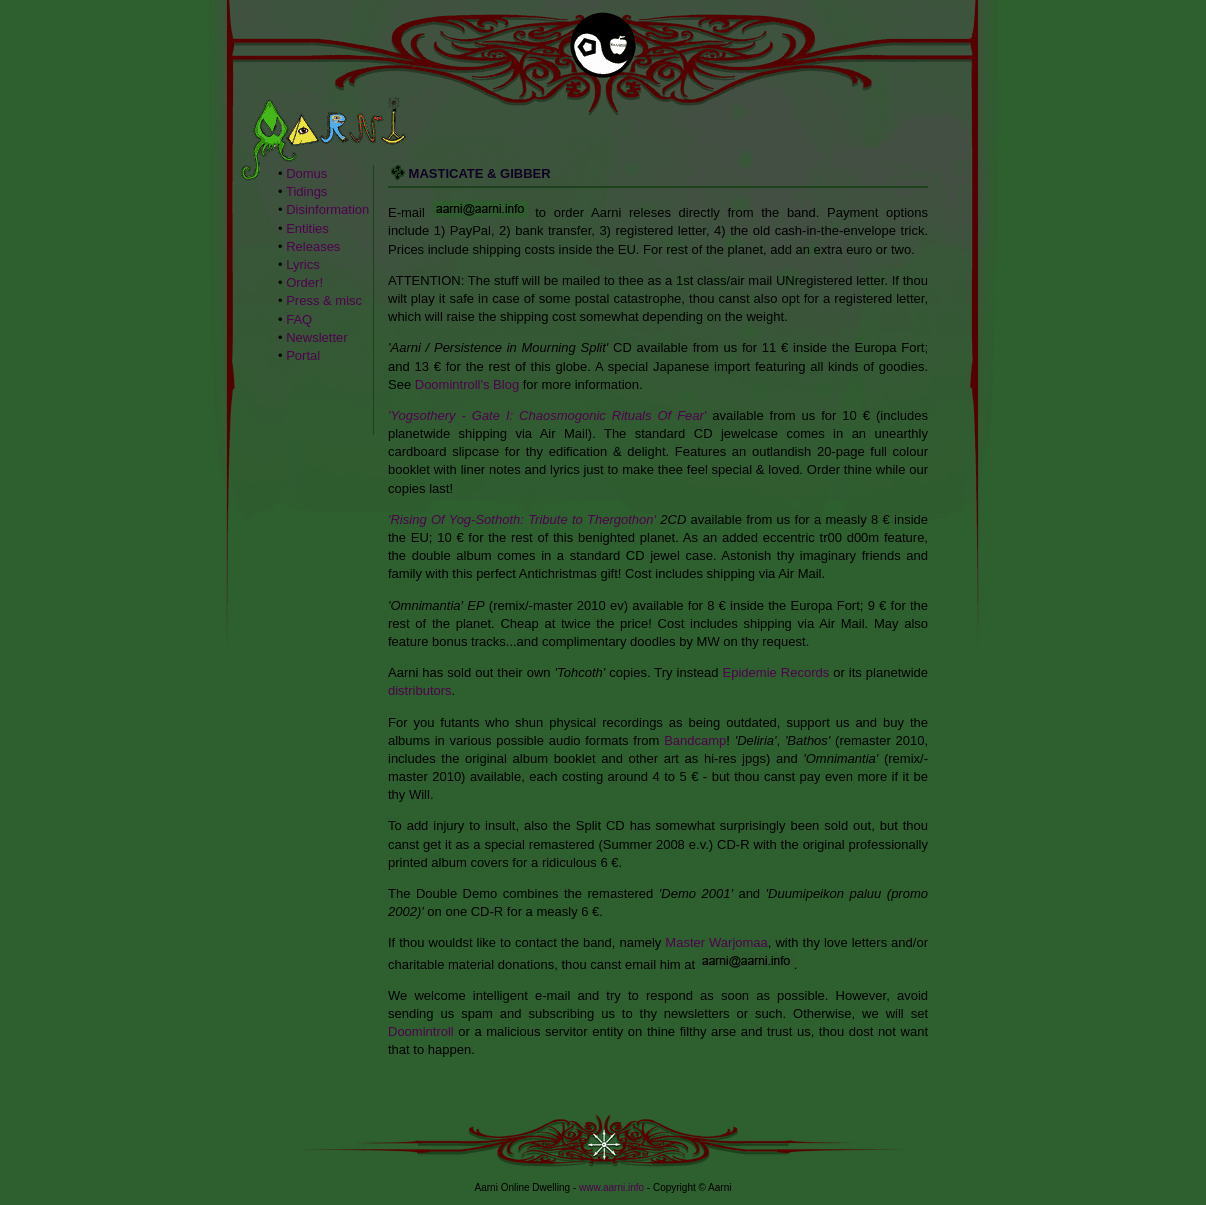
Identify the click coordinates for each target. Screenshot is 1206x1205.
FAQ (299, 319)
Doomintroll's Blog (467, 384)
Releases (313, 246)
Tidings (306, 191)
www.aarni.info (611, 1187)
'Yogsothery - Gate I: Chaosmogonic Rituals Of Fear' (547, 415)
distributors (420, 690)
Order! (304, 282)
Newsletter (316, 337)
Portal (303, 355)
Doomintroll (421, 1031)
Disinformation (327, 209)
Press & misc (324, 300)
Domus (306, 173)
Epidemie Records (776, 672)
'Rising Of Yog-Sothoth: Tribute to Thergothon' (522, 519)
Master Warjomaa (716, 942)
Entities (307, 228)
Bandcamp (695, 740)
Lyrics (302, 264)
